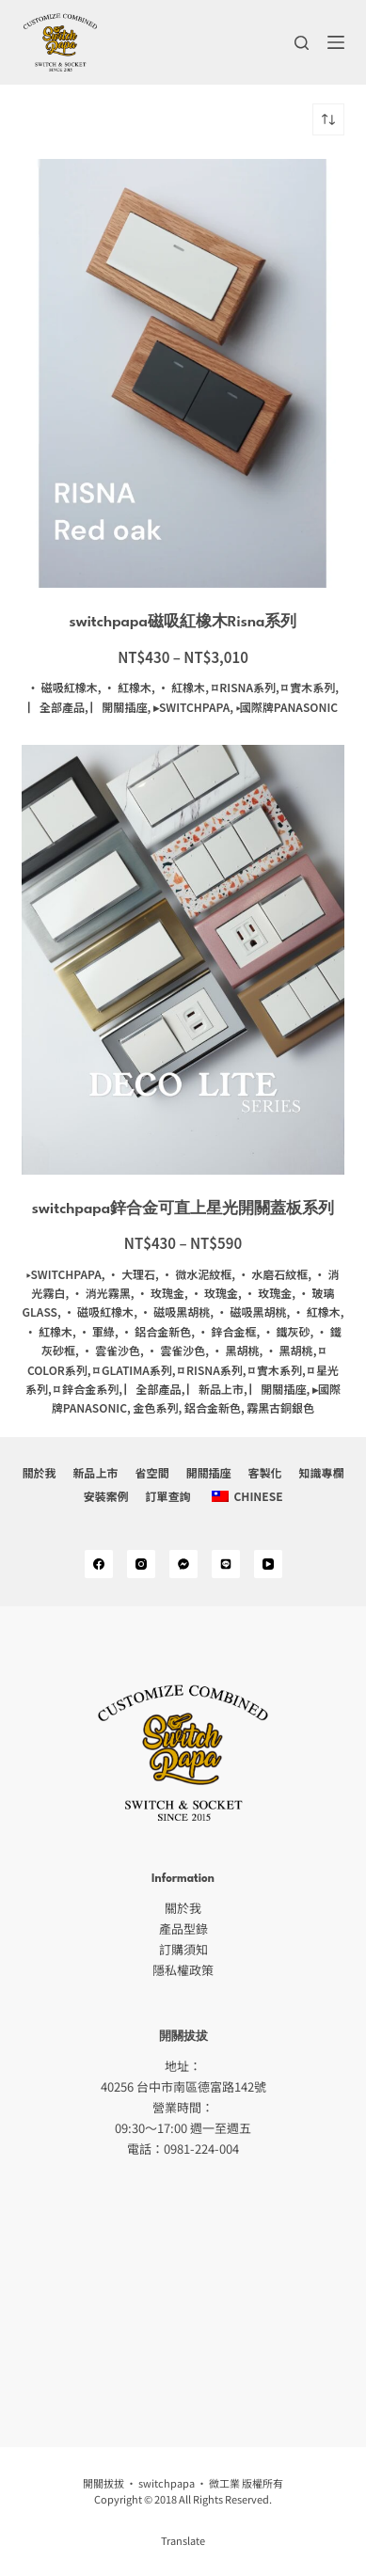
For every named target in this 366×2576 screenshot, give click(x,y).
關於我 (39, 1472)
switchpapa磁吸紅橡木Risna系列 (183, 622)
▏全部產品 (56, 707)
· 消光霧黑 (101, 1293)
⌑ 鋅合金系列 (86, 1389)
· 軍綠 (96, 1331)
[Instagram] (141, 1564)
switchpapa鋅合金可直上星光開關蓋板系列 (183, 1209)
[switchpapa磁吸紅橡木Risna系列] (182, 373)
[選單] (335, 42)
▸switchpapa (191, 707)
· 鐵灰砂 (286, 1331)
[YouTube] (268, 1564)
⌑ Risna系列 (244, 687)
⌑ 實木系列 (308, 687)
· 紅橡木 (127, 687)
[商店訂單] (328, 119)
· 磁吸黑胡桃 (175, 1312)
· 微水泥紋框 (196, 1274)
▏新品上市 (215, 1389)
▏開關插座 (118, 707)
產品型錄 (183, 1928)
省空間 (151, 1472)
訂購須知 (183, 1949)
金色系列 (155, 1407)
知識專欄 (321, 1472)
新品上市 (95, 1472)
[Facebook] (99, 1564)
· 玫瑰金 (160, 1293)
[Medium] (183, 1564)
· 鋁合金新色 (156, 1331)
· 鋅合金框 (227, 1331)
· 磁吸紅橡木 (62, 687)
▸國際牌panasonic (287, 707)
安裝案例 (105, 1495)
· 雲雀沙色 (110, 1350)
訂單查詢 (167, 1495)
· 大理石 (131, 1274)
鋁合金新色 (212, 1407)
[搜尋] (301, 43)
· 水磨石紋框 (273, 1274)
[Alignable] (226, 1564)
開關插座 (208, 1472)
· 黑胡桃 (236, 1350)
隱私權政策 (183, 1970)
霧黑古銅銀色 (280, 1407)
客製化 (265, 1472)
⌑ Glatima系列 (132, 1370)
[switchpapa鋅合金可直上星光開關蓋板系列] (182, 959)
